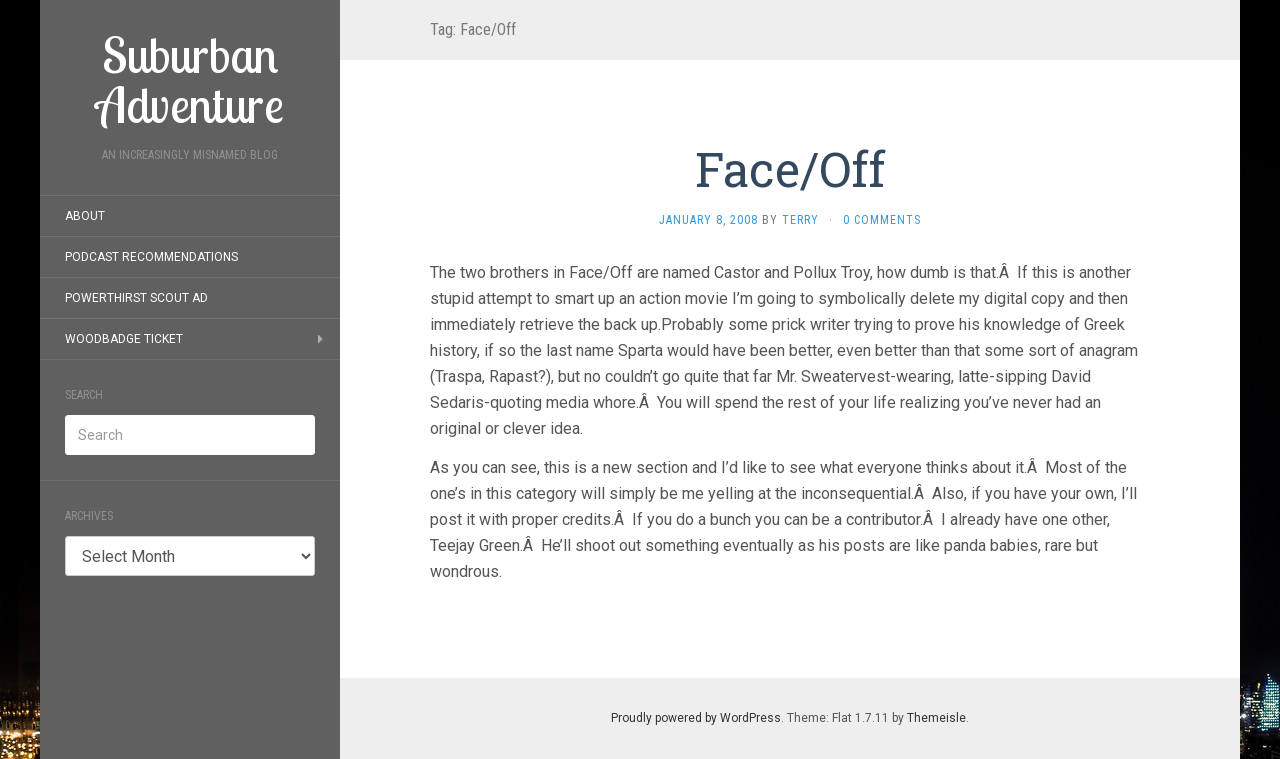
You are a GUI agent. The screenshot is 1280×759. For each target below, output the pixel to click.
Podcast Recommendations (151, 257)
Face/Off (790, 168)
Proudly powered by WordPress (696, 718)
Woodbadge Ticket (124, 339)
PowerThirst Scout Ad (136, 298)
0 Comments (882, 220)
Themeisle (936, 718)
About (85, 216)
